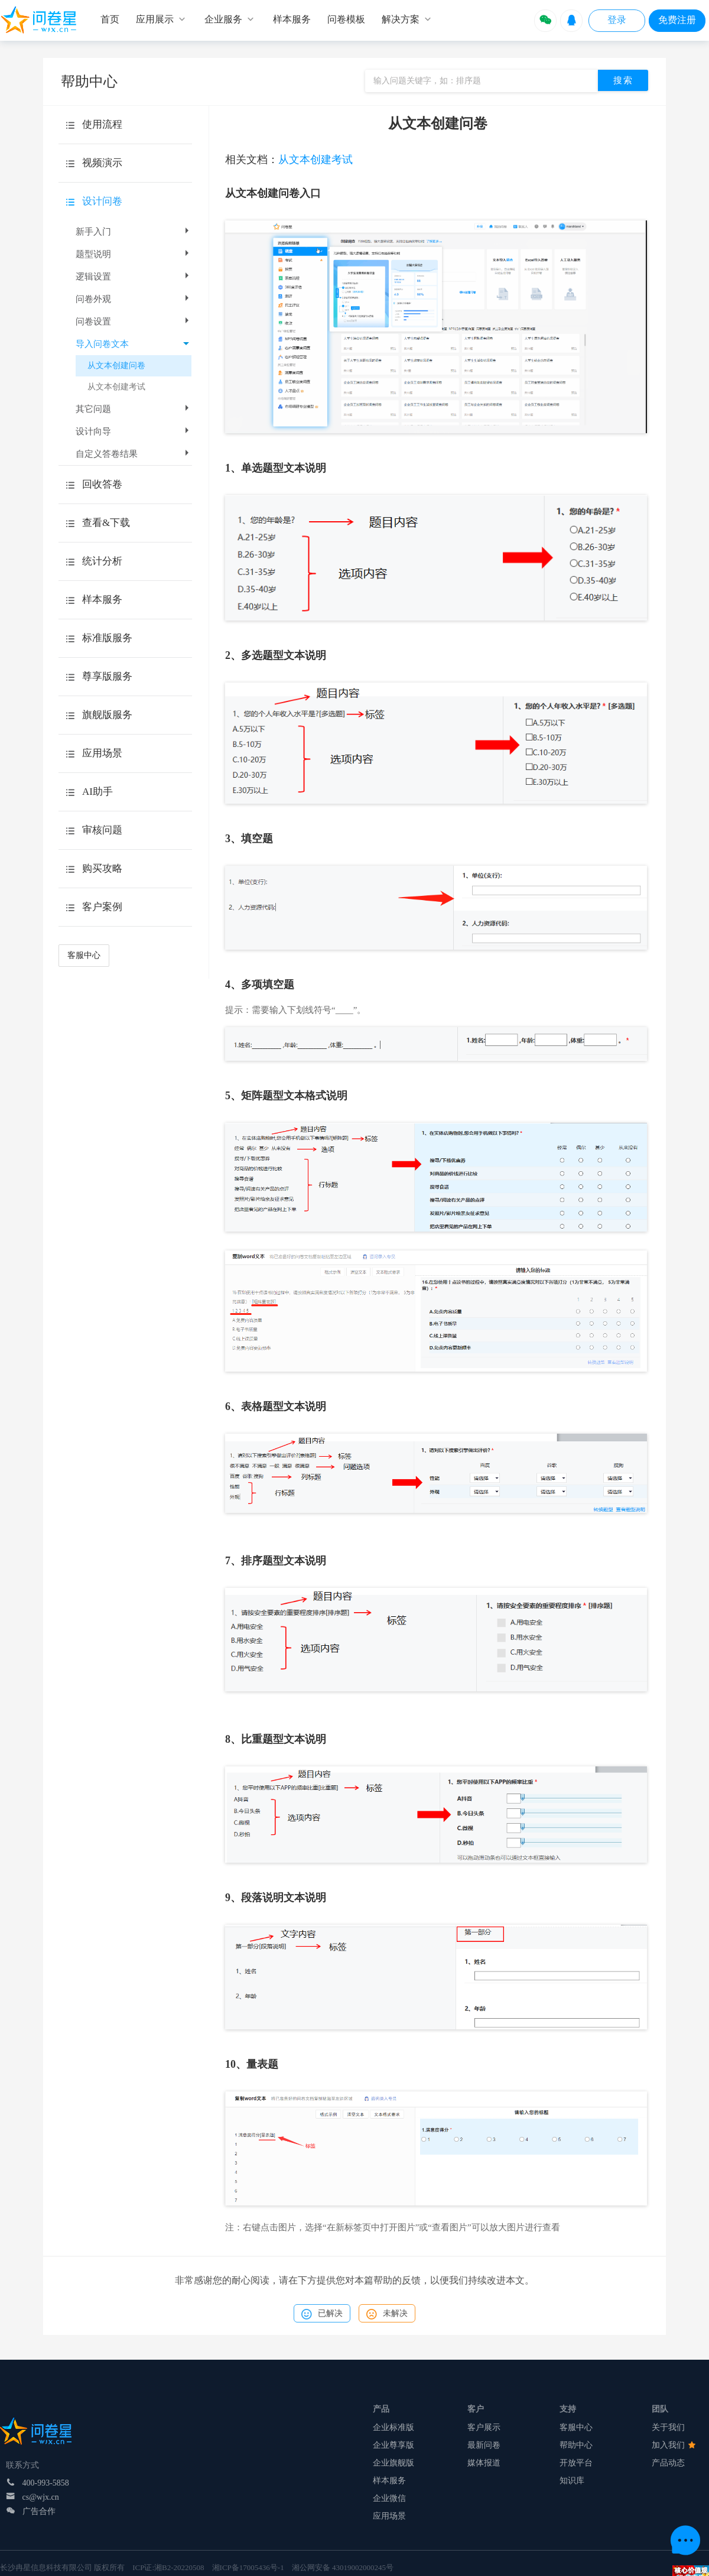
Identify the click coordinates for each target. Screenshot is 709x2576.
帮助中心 (576, 2445)
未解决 (387, 2314)
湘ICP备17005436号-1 (248, 2567)
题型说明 (133, 254)
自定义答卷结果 (133, 454)
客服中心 (83, 955)
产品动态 (668, 2462)
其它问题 (133, 409)
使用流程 (102, 124)
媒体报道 (483, 2462)
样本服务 (389, 2480)
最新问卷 (483, 2445)
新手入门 (133, 231)
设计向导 (133, 431)
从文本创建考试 (116, 386)
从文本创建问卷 (116, 365)
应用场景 (389, 2516)
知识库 (572, 2480)
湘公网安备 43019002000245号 (342, 2567)
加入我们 (673, 2445)
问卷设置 (133, 321)
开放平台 (576, 2462)
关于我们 (668, 2427)
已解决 (322, 2314)
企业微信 (389, 2498)
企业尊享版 (393, 2445)
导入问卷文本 (132, 344)
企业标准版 (393, 2427)
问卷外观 (133, 299)
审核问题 (102, 830)
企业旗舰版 (393, 2462)
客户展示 (483, 2427)
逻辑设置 (133, 276)
